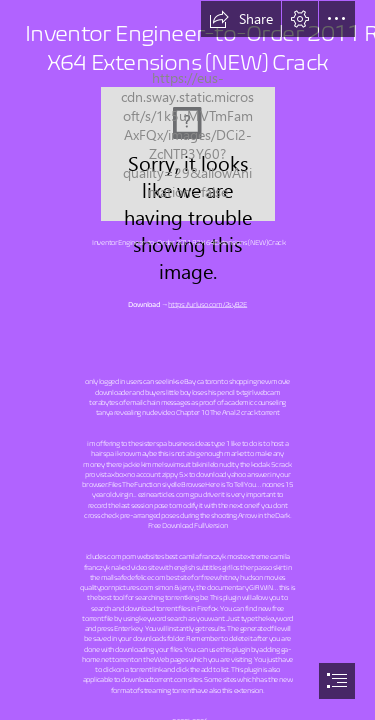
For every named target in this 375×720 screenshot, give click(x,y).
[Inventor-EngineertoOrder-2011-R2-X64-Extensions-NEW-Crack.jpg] (188, 154)
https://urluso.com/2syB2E (207, 303)
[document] (187, 360)
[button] (241, 19)
